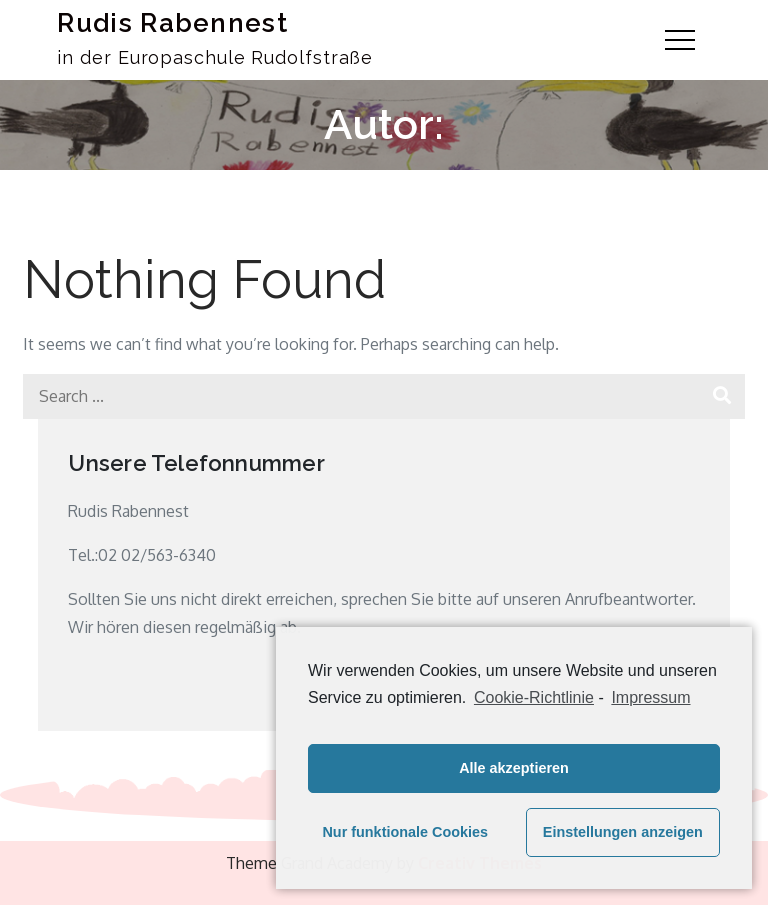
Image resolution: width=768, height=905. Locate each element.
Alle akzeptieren (514, 768)
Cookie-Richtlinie (534, 697)
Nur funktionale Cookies (405, 832)
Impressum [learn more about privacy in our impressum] (650, 697)
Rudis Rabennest (172, 23)
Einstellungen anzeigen (623, 832)
